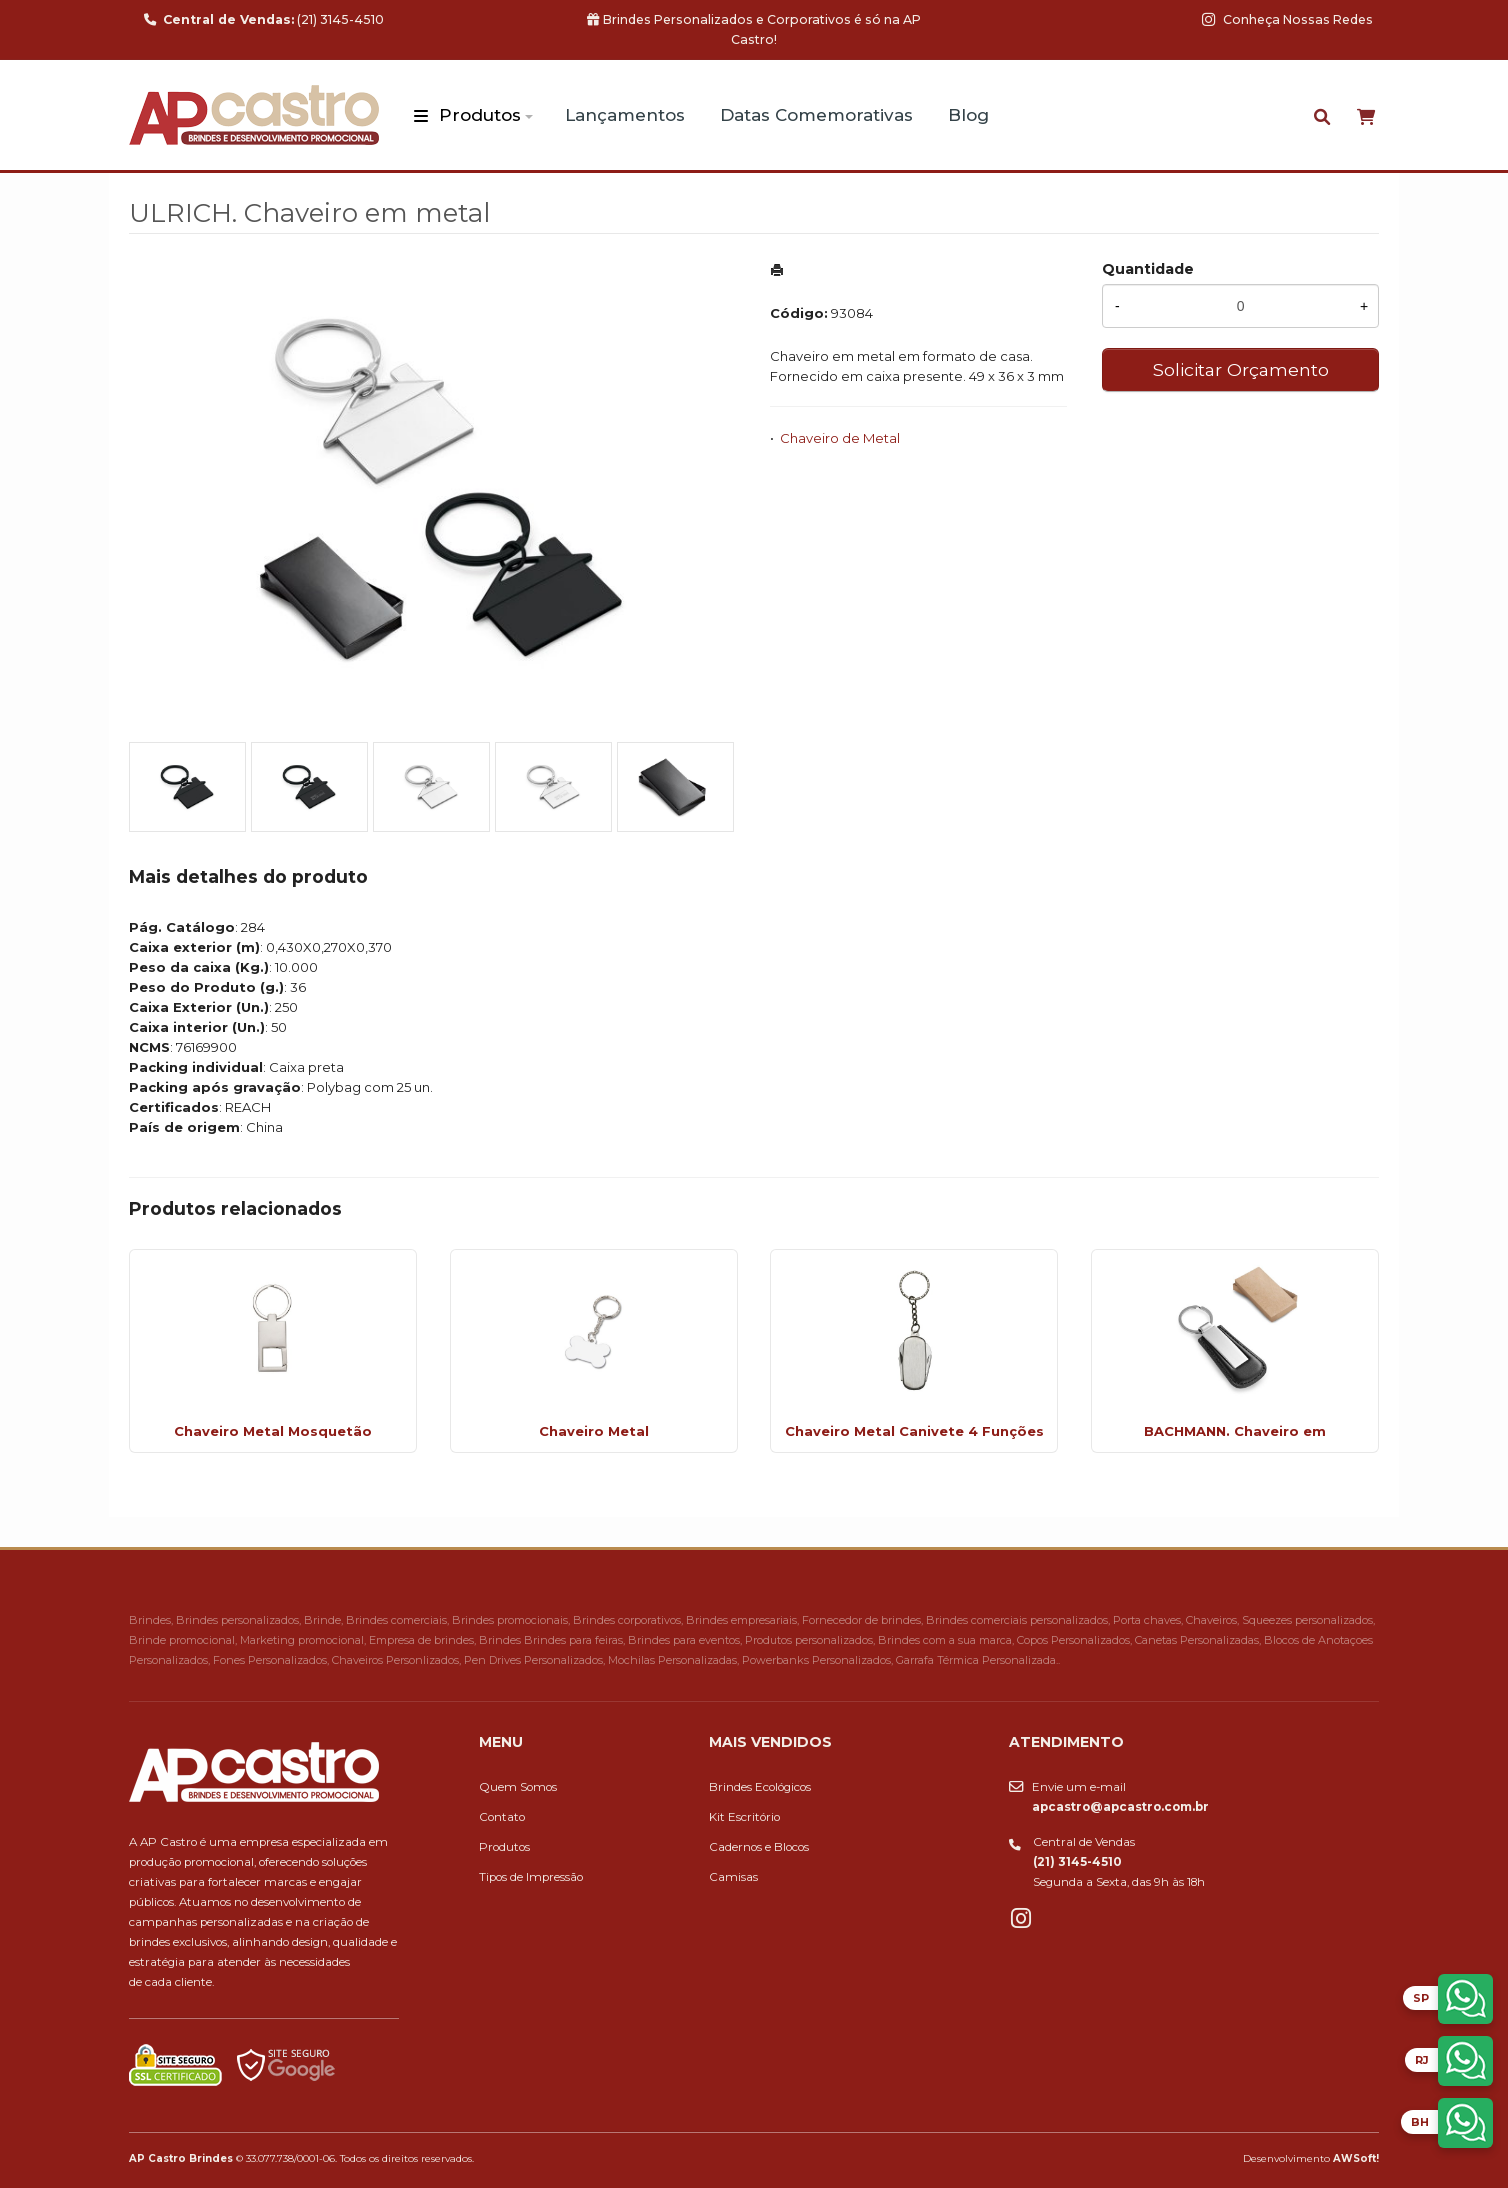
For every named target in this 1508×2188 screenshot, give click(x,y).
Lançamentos (625, 115)
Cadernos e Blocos (759, 1847)
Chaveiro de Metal (840, 438)
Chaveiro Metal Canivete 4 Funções (914, 1431)
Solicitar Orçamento (1241, 369)
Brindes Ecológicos (760, 1787)
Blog (968, 115)
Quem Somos (518, 1787)
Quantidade (1148, 269)
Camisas (733, 1877)
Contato (502, 1817)
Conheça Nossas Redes (1287, 19)
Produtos (480, 115)
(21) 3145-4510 (264, 19)
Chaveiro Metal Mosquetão (273, 1431)
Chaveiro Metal (594, 1431)
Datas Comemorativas (816, 115)
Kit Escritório (744, 1817)
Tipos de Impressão (531, 1877)
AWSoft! (1356, 2158)
